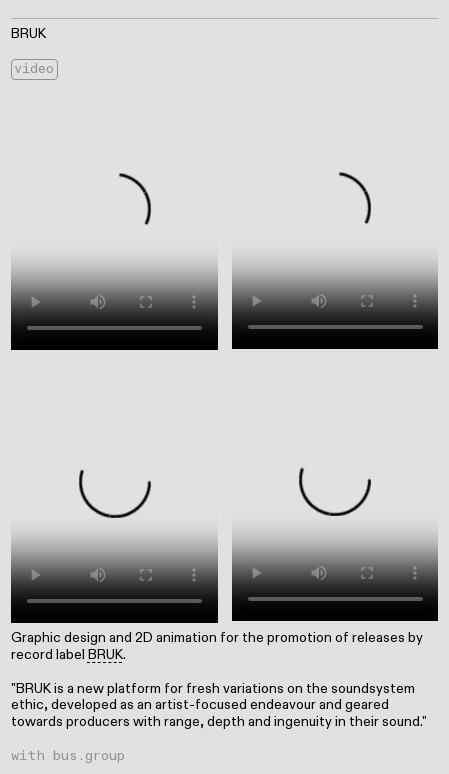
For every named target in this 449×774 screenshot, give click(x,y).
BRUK (105, 654)
